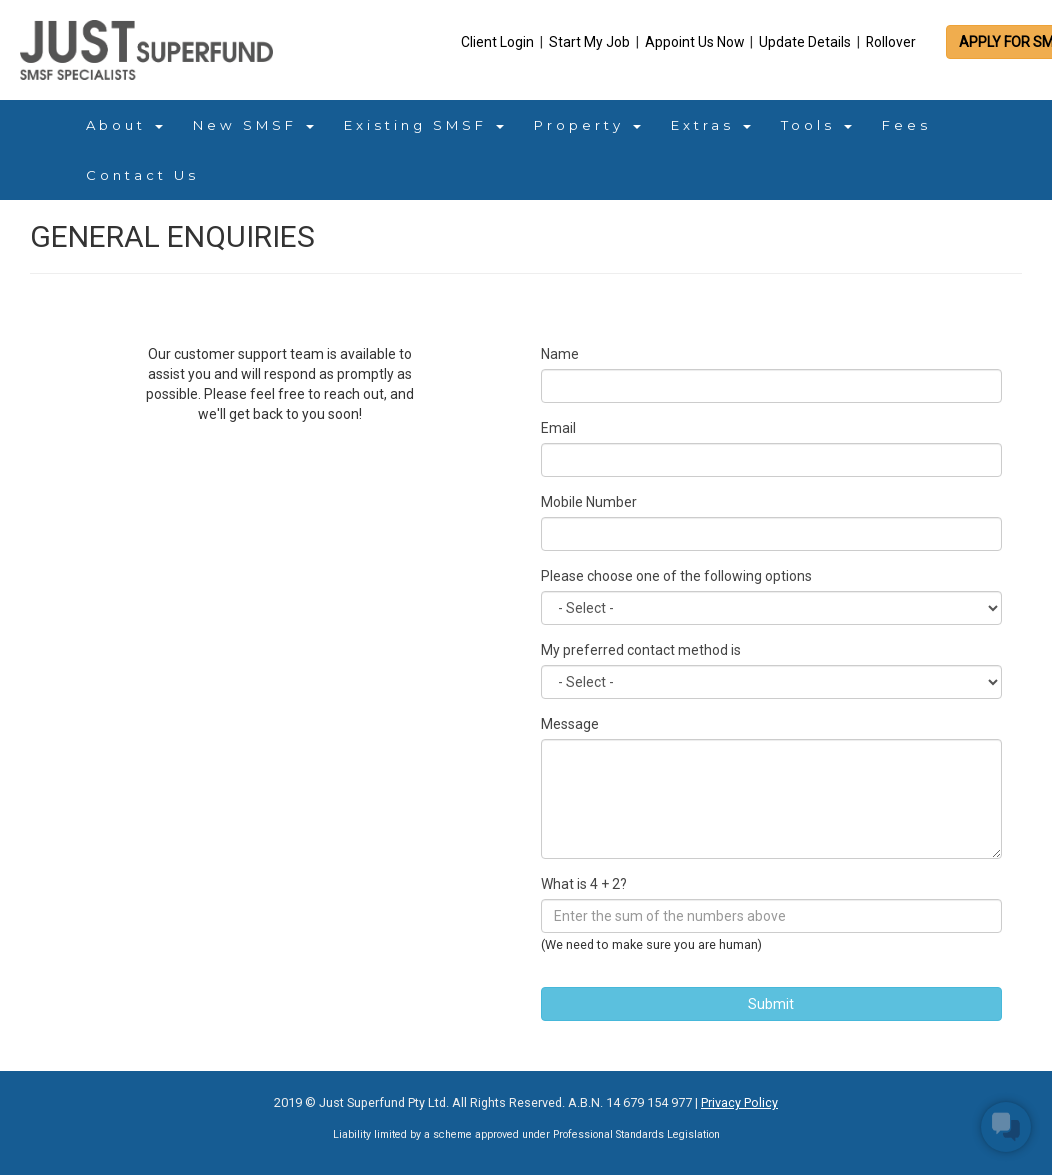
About (124, 125)
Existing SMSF (424, 125)
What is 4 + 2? (584, 884)
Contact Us (142, 175)
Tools (816, 125)
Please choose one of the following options (676, 576)
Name (560, 354)
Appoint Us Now (696, 42)
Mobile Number (589, 502)
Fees (906, 125)
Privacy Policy (739, 1102)
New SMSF (253, 125)
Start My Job (591, 42)
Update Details (806, 42)
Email (558, 428)
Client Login (499, 42)
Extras (711, 125)
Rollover (891, 42)
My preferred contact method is (641, 650)
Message (570, 724)
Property (587, 125)
